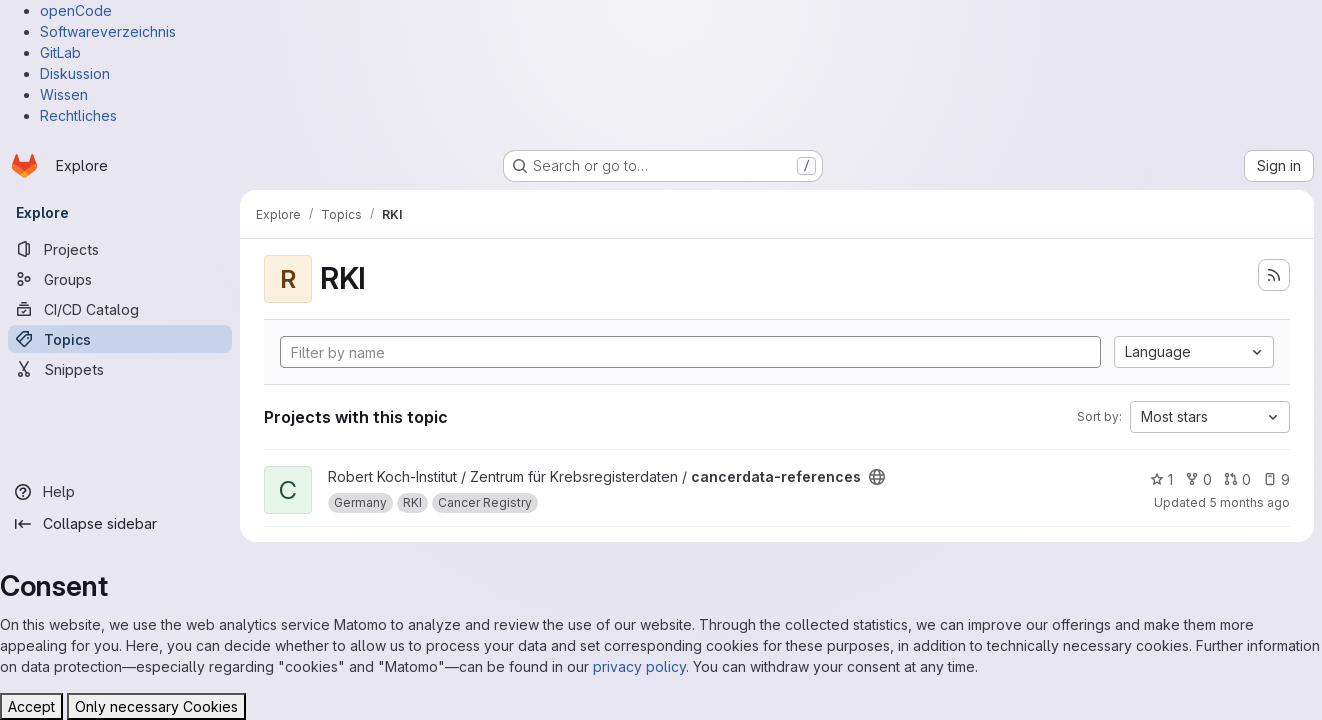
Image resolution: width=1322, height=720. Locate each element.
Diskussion (75, 73)
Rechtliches (78, 115)
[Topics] (120, 339)
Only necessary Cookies (156, 706)
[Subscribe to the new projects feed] (1274, 275)
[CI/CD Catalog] (120, 309)
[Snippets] (120, 369)
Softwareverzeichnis (108, 31)
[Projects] (120, 249)
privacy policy (639, 666)
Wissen (64, 94)
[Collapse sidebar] (120, 524)
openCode (76, 10)
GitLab (60, 52)
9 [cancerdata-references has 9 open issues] (1276, 479)
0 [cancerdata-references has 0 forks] (1198, 479)
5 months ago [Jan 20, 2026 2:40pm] (1249, 502)
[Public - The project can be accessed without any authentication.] (877, 477)
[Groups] (120, 279)
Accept (31, 706)
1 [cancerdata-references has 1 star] (1161, 479)
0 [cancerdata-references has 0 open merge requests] (1237, 479)
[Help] (120, 492)
